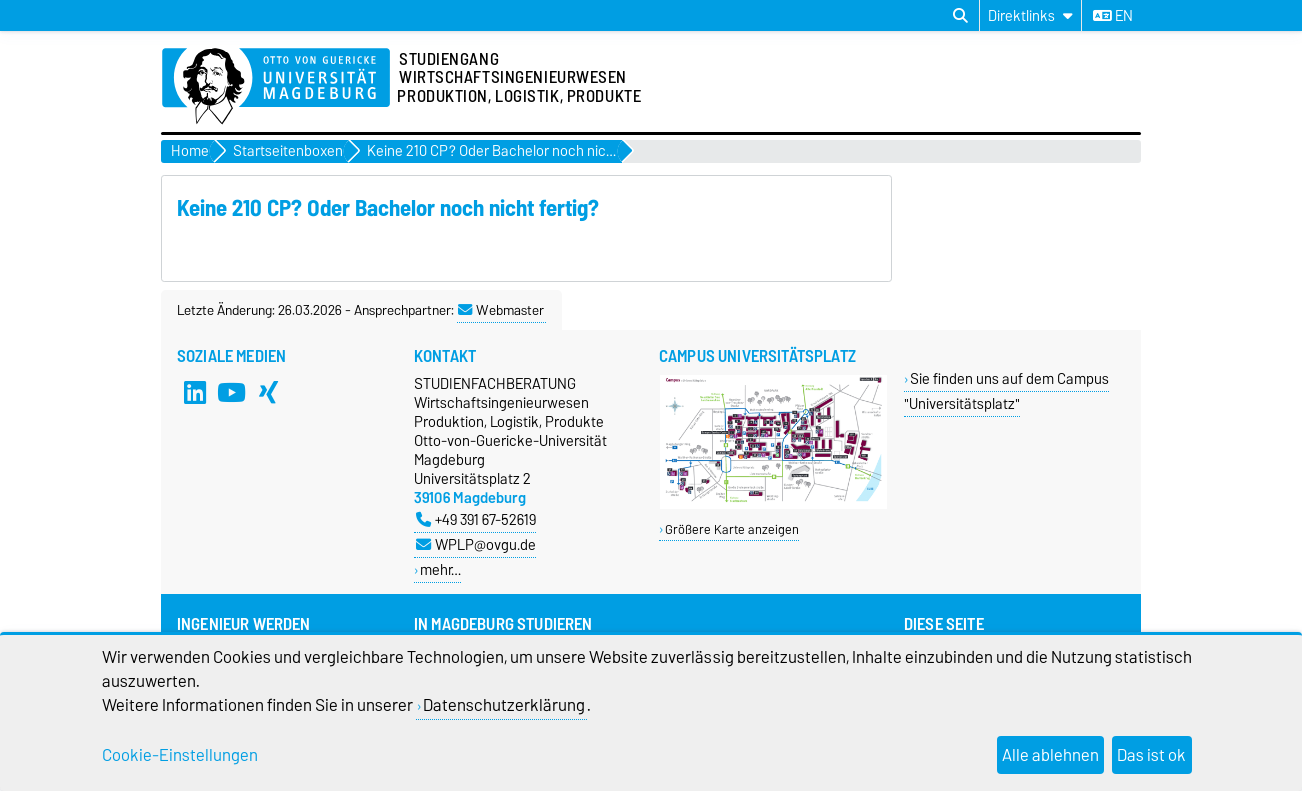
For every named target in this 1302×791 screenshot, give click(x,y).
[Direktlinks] (1030, 15)
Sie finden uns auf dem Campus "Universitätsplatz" (1006, 391)
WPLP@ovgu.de (476, 544)
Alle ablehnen (1050, 755)
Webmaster (501, 310)
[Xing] (269, 392)
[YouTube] (232, 392)
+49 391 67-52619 (476, 519)
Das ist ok (1151, 755)
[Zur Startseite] (276, 87)
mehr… (440, 569)
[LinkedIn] (195, 392)
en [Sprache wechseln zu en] (1113, 16)
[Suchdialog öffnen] (960, 16)
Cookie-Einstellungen (180, 755)
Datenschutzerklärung (504, 705)
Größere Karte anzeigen (732, 529)
